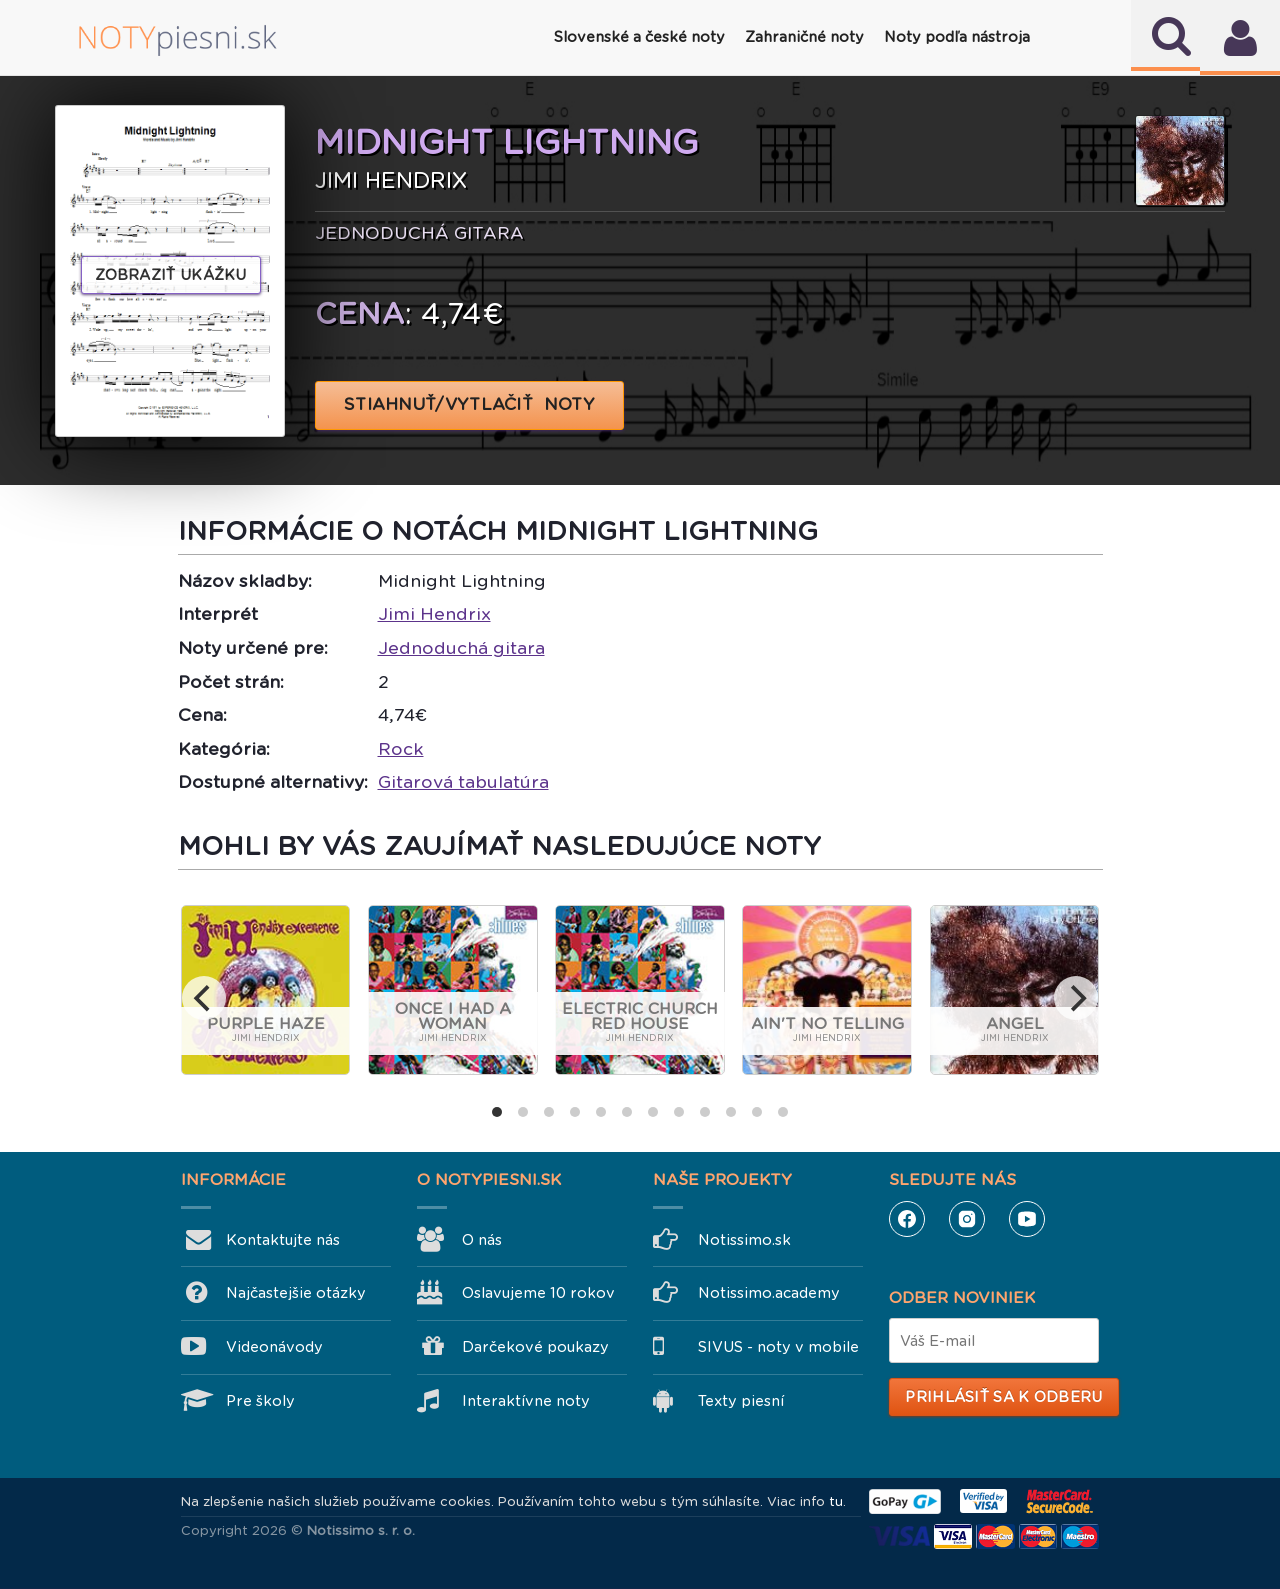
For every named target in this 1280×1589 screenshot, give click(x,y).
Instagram (967, 1219)
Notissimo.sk (744, 1240)
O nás (482, 1240)
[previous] (204, 998)
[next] (1076, 998)
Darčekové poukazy (535, 1347)
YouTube (1027, 1219)
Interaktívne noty (526, 1401)
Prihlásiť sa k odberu (1003, 1397)
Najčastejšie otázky (296, 1293)
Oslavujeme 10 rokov (538, 1293)
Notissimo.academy (769, 1293)
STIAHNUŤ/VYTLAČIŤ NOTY (469, 404)
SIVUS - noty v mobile (778, 1347)
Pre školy (260, 1401)
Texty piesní (741, 1401)
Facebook (907, 1219)
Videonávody (274, 1347)
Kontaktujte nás (283, 1240)
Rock (401, 749)
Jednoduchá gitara (461, 648)
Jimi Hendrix (434, 614)
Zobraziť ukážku (171, 275)
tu (836, 1501)
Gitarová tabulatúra (463, 782)
